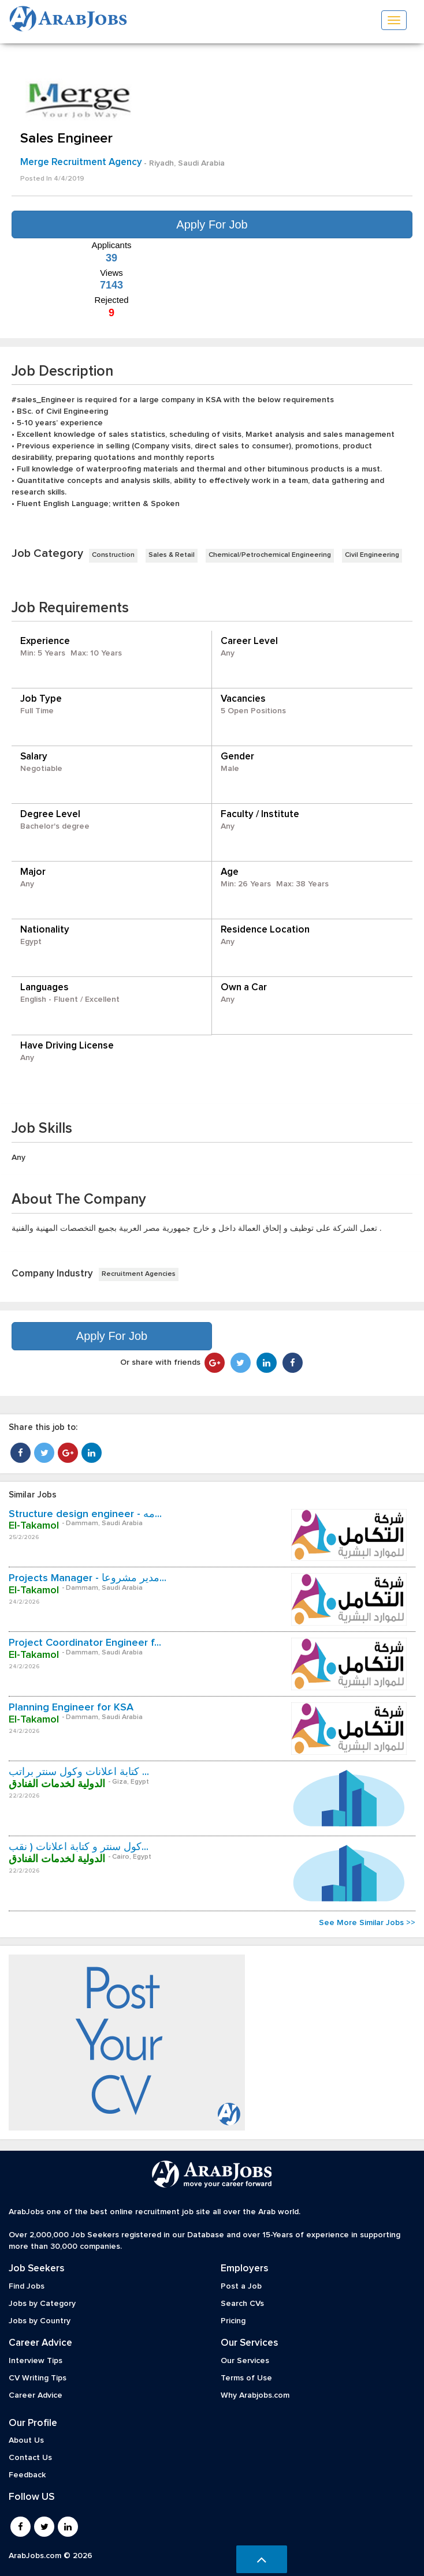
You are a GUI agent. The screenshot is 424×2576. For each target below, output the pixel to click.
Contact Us (30, 2458)
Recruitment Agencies (139, 1274)
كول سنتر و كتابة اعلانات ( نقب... (78, 1847)
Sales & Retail (171, 555)
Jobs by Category (42, 2304)
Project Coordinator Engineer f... (85, 1643)
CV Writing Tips (37, 2378)
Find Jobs (26, 2286)
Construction (113, 555)
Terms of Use (246, 2378)
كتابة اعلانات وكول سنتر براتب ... (79, 1772)
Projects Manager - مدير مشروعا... (87, 1578)
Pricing (233, 2321)
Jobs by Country (39, 2321)
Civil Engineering (372, 555)
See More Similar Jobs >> (367, 1923)
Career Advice (35, 2395)
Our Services (245, 2361)
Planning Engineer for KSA (71, 1707)
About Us (26, 2440)
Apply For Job (211, 224)
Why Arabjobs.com (255, 2395)
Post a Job (241, 2286)
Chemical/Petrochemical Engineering (270, 555)
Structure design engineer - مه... (85, 1514)
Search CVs (242, 2304)
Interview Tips (35, 2361)
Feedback (27, 2475)
